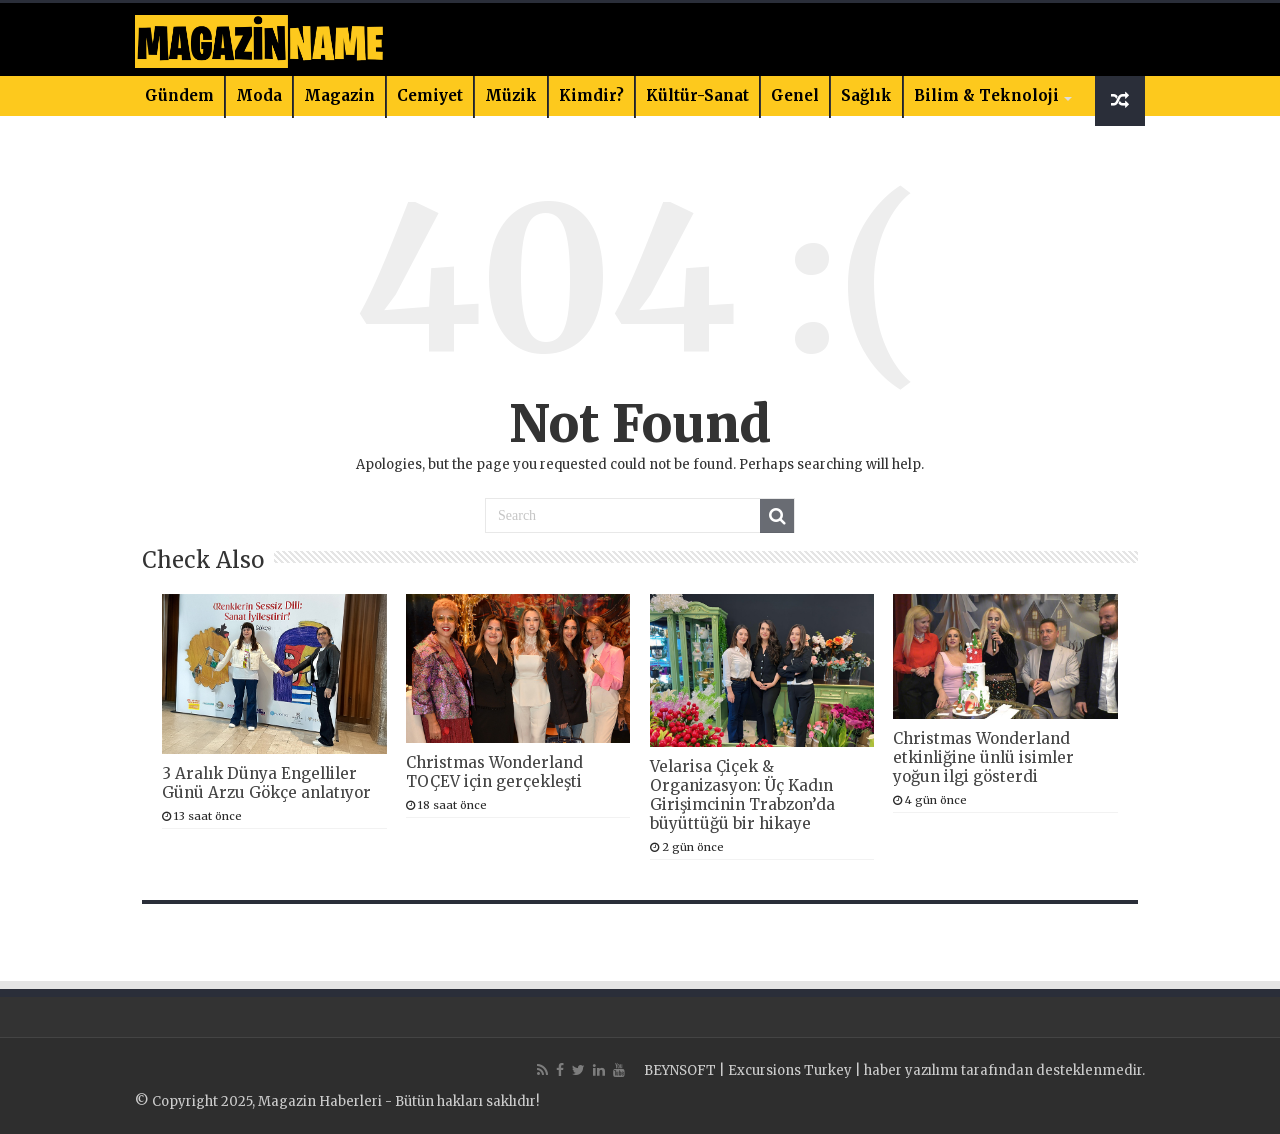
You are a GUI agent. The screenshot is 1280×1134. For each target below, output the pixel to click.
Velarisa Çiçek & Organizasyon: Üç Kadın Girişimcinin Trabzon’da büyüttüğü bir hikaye (742, 795)
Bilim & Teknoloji (986, 95)
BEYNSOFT (680, 1070)
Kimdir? (591, 95)
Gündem (179, 95)
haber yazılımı (911, 1070)
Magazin (339, 95)
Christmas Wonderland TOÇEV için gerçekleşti (494, 772)
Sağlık (866, 95)
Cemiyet (430, 95)
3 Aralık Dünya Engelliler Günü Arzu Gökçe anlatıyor (266, 783)
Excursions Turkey (790, 1070)
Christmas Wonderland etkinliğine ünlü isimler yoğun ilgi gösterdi (983, 757)
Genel (795, 95)
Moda (259, 95)
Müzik (511, 95)
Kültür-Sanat (697, 95)
